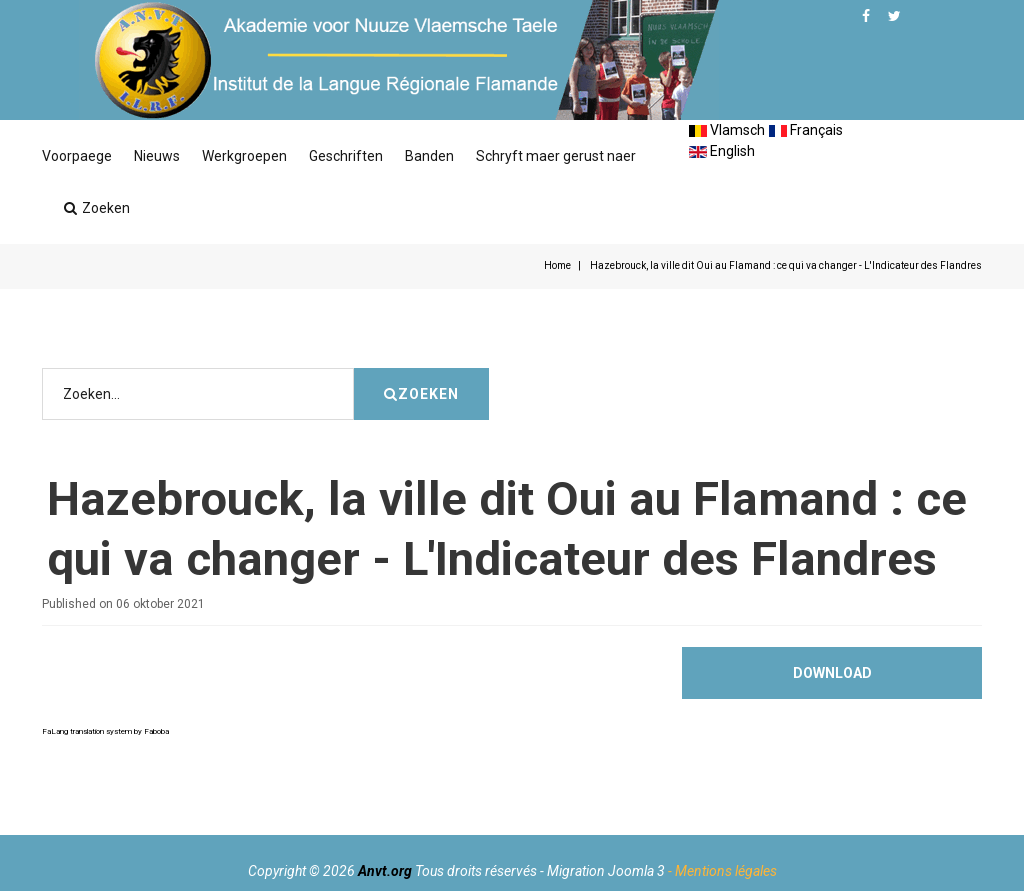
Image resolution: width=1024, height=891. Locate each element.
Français (806, 130)
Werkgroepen (244, 156)
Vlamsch (727, 130)
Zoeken (97, 208)
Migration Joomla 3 (606, 871)
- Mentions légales (722, 871)
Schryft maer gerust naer (556, 156)
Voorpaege (77, 156)
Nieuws (157, 156)
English (722, 151)
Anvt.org (385, 871)
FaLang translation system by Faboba (105, 791)
